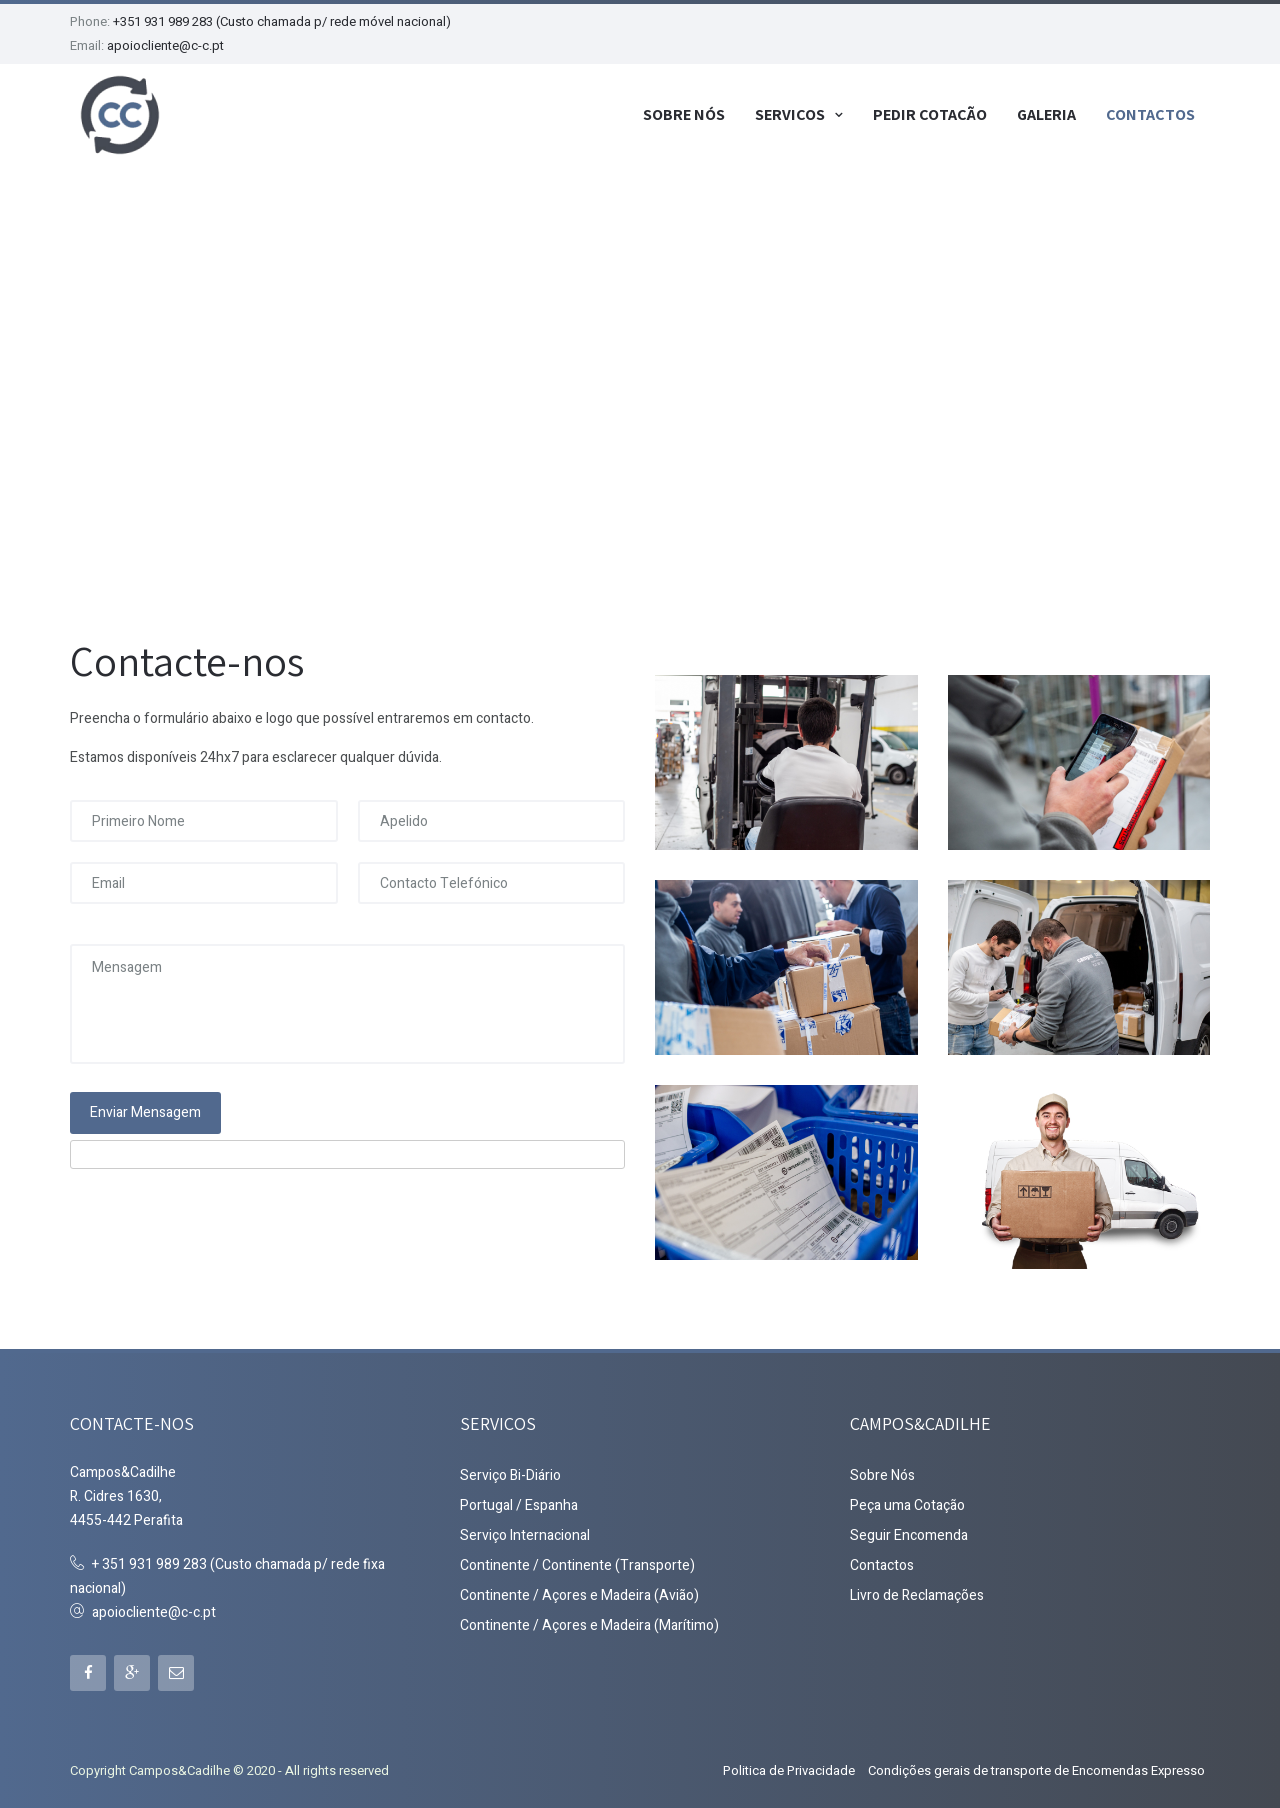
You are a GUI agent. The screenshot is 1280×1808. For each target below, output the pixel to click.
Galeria (1046, 113)
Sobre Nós (684, 113)
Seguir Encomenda (909, 1532)
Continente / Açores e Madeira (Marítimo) (589, 1622)
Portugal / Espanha (519, 1502)
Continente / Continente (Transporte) (577, 1562)
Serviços (790, 113)
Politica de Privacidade (789, 1767)
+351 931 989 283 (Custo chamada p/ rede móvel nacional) (282, 21)
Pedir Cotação (930, 113)
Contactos (1150, 113)
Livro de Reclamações (917, 1592)
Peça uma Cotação (907, 1502)
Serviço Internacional (525, 1532)
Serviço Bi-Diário (510, 1472)
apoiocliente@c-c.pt (165, 45)
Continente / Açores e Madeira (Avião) (579, 1592)
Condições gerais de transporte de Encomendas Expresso (1036, 1767)
